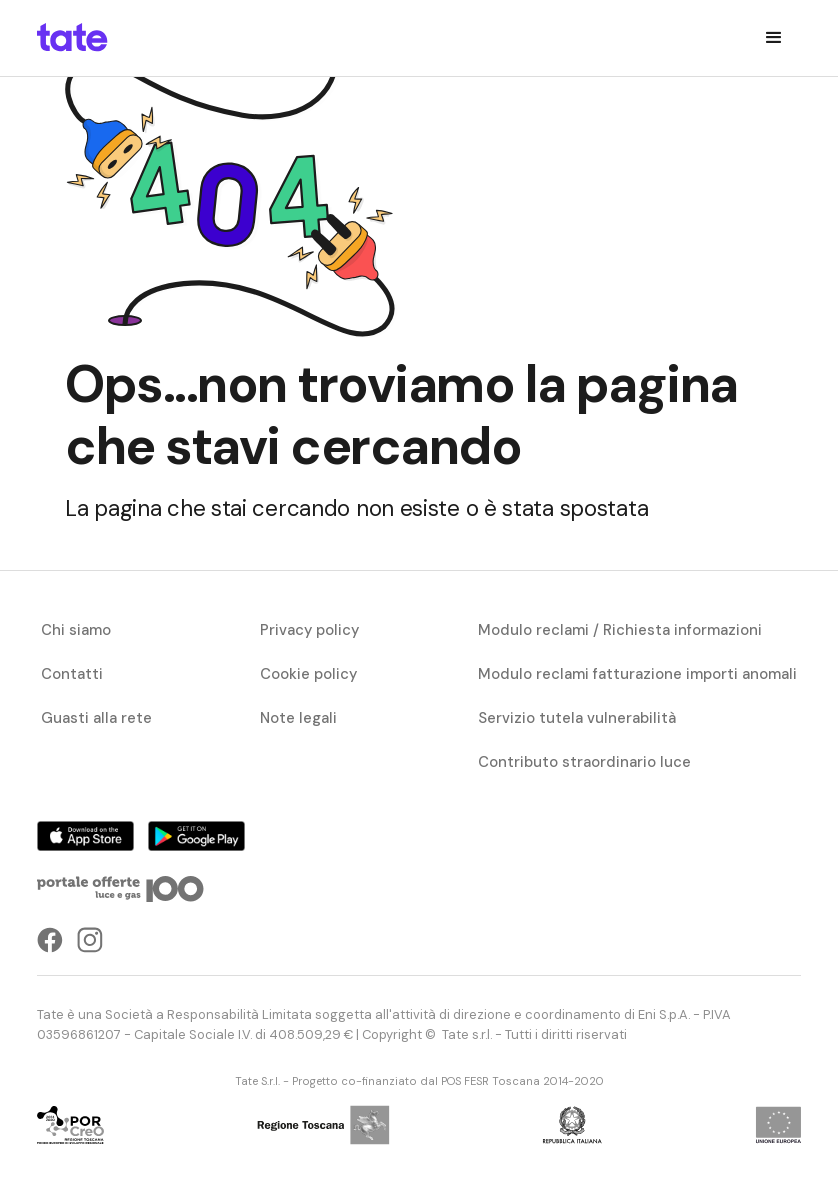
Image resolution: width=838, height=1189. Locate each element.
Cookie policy (308, 674)
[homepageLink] (72, 37)
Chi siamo (76, 630)
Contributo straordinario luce (584, 762)
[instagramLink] (90, 940)
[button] (774, 37)
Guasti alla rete (96, 718)
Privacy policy (309, 630)
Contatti (72, 674)
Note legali (298, 718)
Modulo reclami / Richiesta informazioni (620, 630)
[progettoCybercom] (70, 1125)
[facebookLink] (50, 940)
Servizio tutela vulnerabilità (577, 718)
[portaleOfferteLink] (121, 889)
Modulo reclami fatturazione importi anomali (637, 674)
